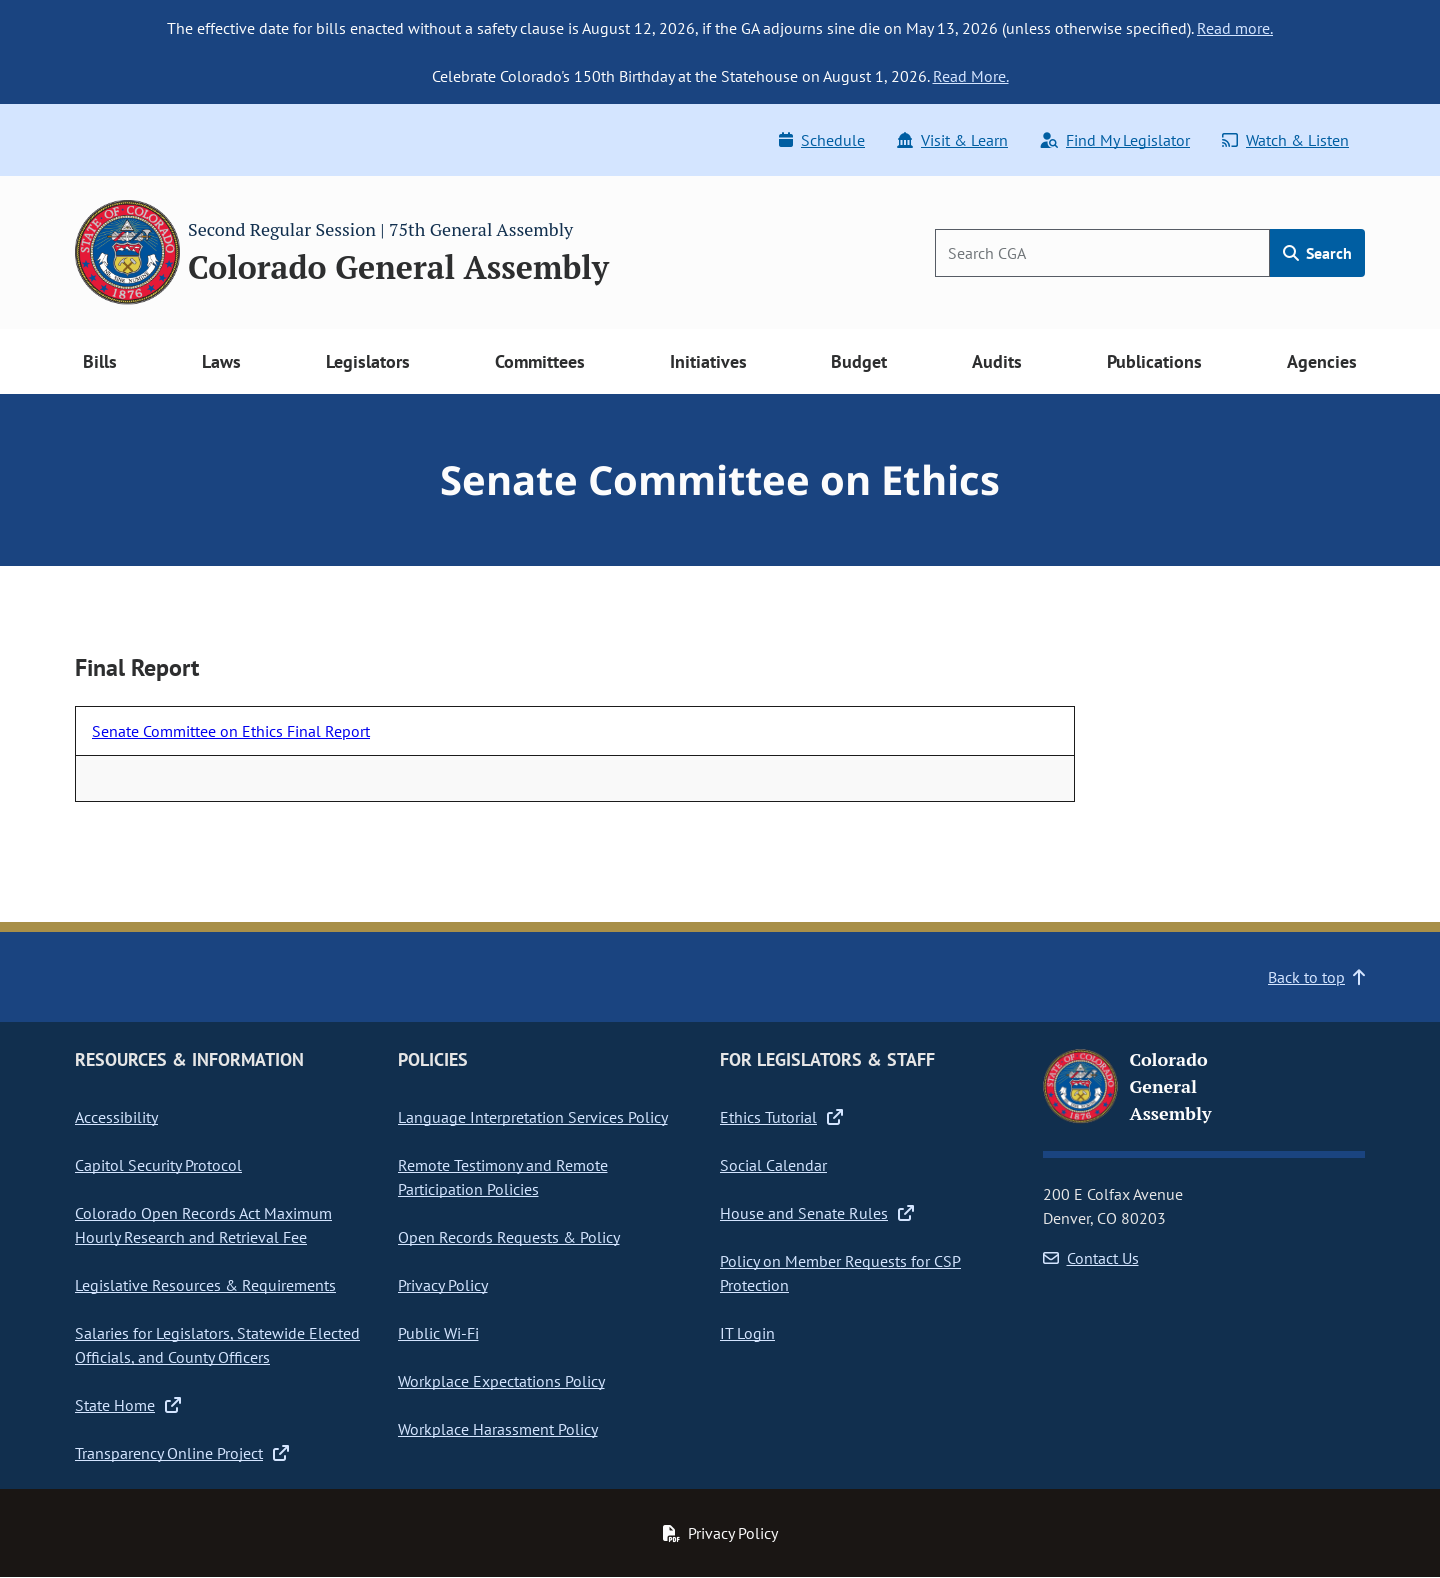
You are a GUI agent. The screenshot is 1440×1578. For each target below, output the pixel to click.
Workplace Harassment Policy (498, 1429)
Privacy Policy (443, 1285)
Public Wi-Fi (438, 1333)
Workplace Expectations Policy (501, 1381)
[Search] (1102, 253)
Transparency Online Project (182, 1453)
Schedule (822, 140)
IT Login (747, 1333)
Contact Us (1091, 1258)
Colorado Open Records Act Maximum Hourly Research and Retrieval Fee (203, 1225)
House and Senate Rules (817, 1213)
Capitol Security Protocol (158, 1165)
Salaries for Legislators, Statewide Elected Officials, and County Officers (217, 1345)
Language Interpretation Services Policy (533, 1117)
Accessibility (116, 1117)
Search (1317, 253)
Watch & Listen (1285, 140)
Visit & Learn (952, 140)
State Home (128, 1405)
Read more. (1235, 28)
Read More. (971, 76)
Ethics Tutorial (781, 1117)
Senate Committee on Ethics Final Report (231, 731)
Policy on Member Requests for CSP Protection (840, 1273)
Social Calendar (773, 1165)
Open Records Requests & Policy (509, 1237)
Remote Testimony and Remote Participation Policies (503, 1177)
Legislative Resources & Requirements (205, 1285)
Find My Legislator (1115, 140)
